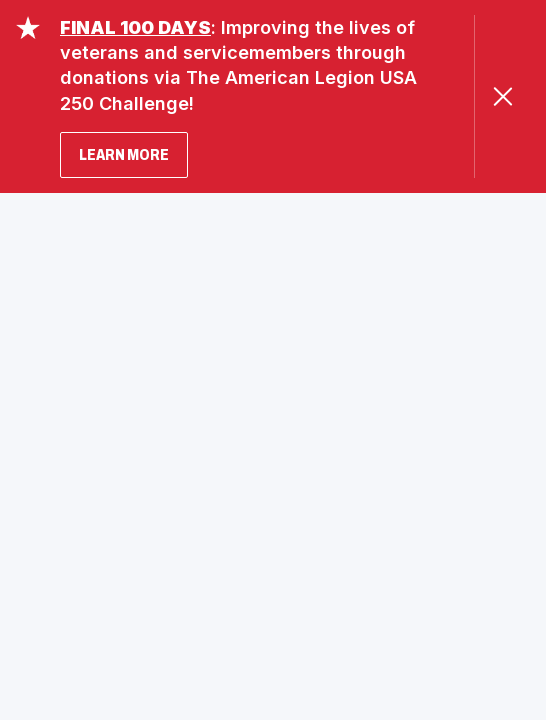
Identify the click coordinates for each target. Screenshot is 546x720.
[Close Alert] (502, 96)
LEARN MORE (124, 154)
